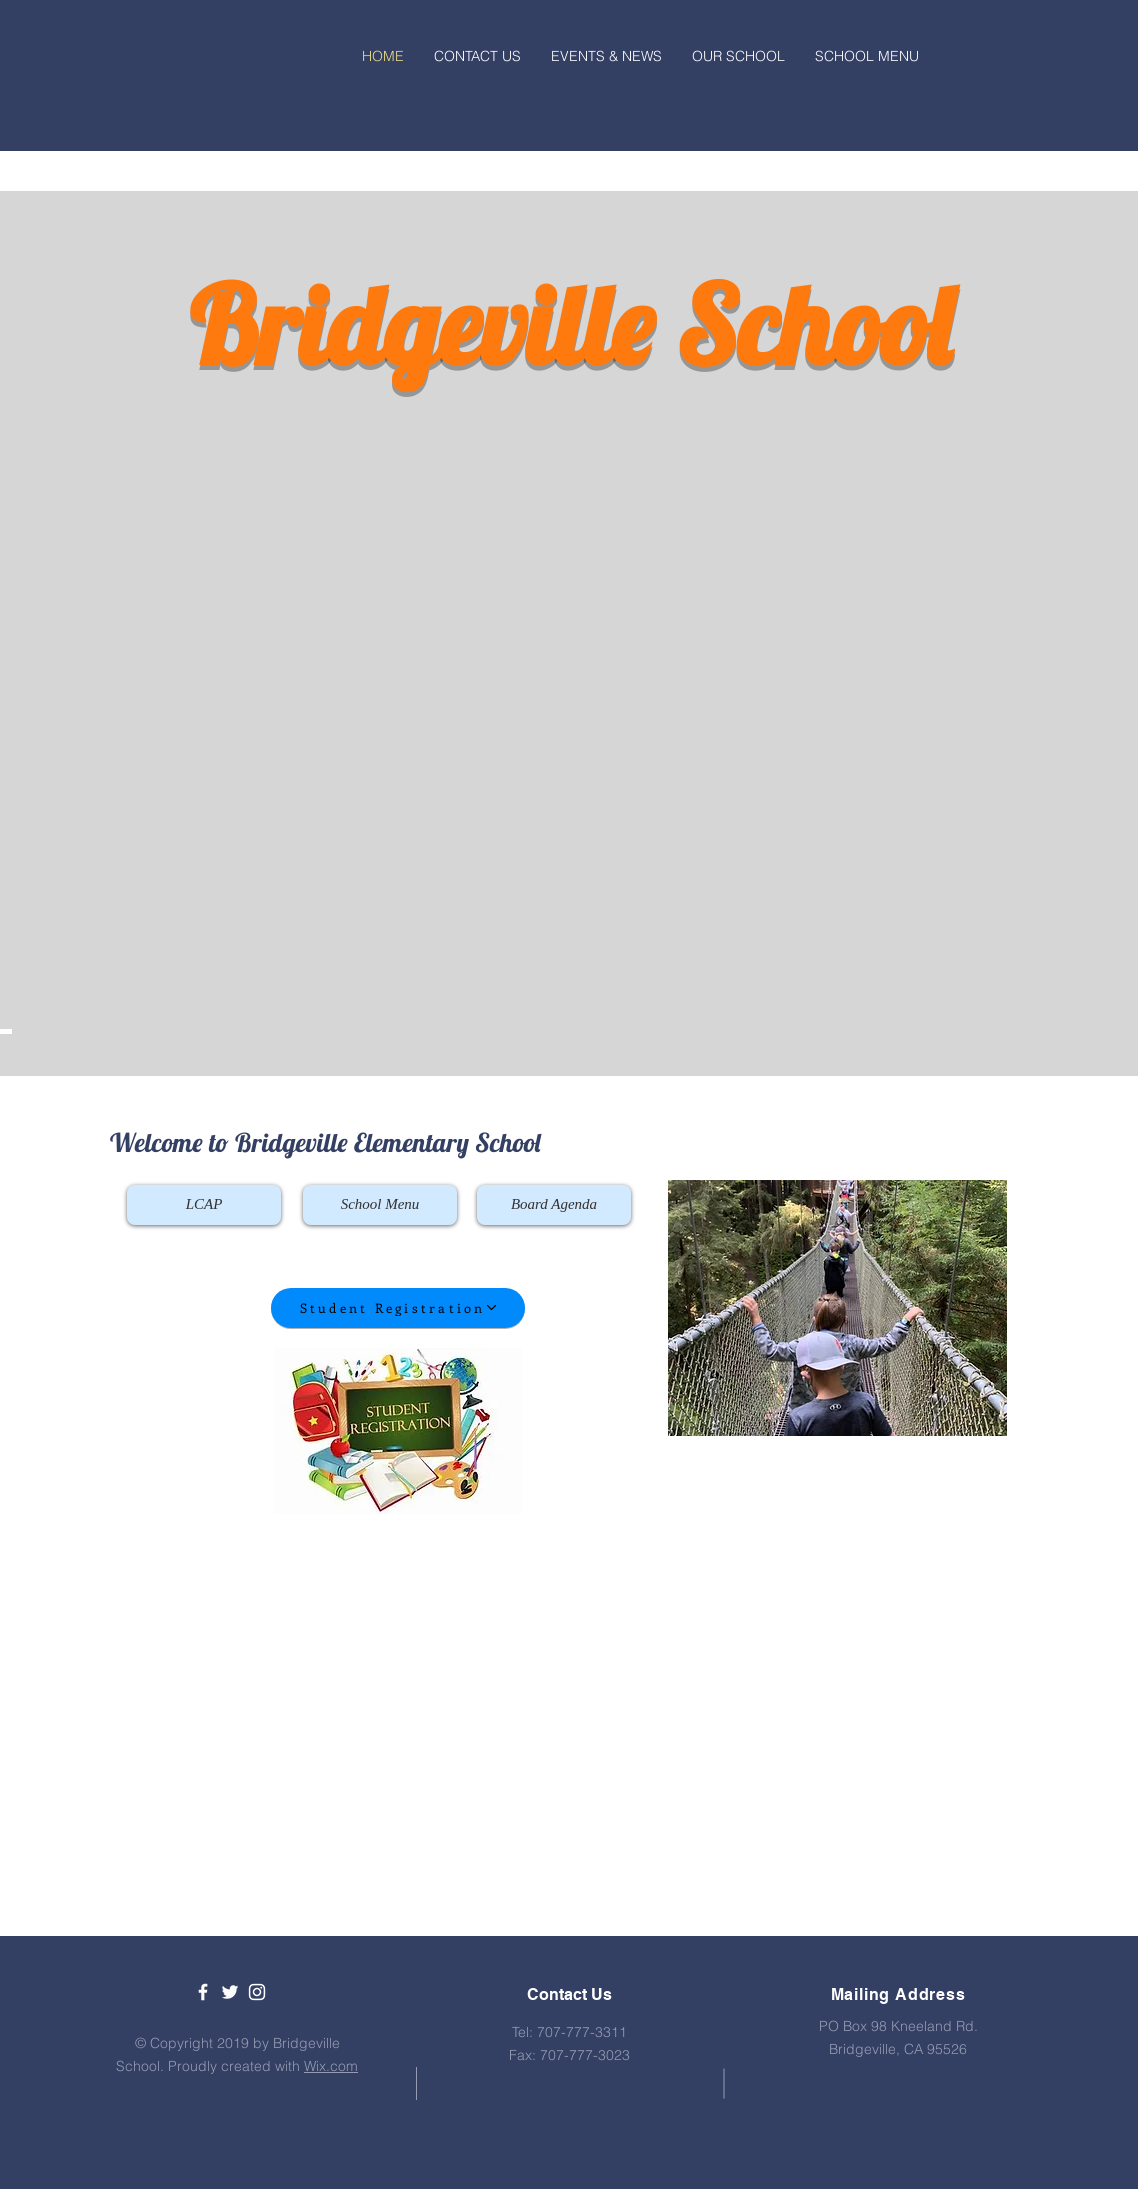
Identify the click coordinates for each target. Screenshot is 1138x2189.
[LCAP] (204, 1205)
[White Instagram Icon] (257, 1992)
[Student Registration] (398, 1308)
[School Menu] (380, 1205)
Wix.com (331, 2066)
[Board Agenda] (554, 1205)
